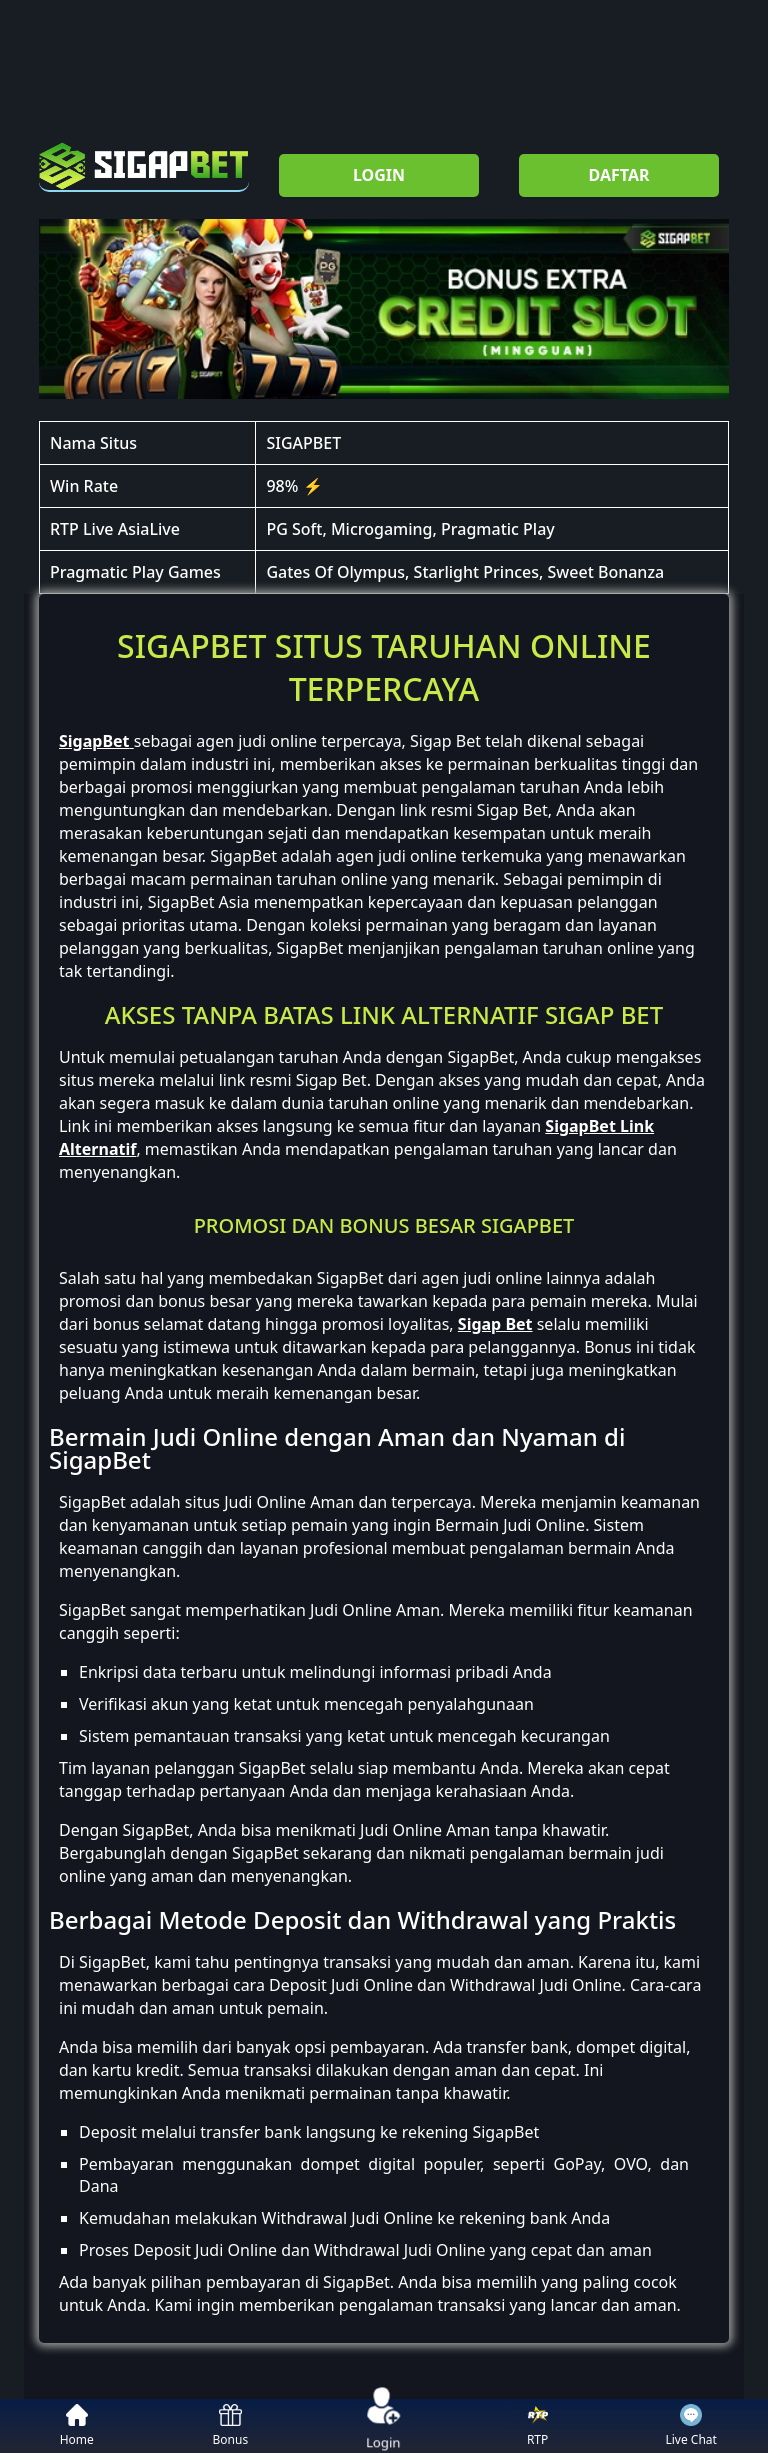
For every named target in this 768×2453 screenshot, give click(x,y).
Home (77, 2426)
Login (383, 2425)
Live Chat (690, 2426)
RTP (537, 2426)
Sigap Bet (495, 1324)
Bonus (231, 2426)
